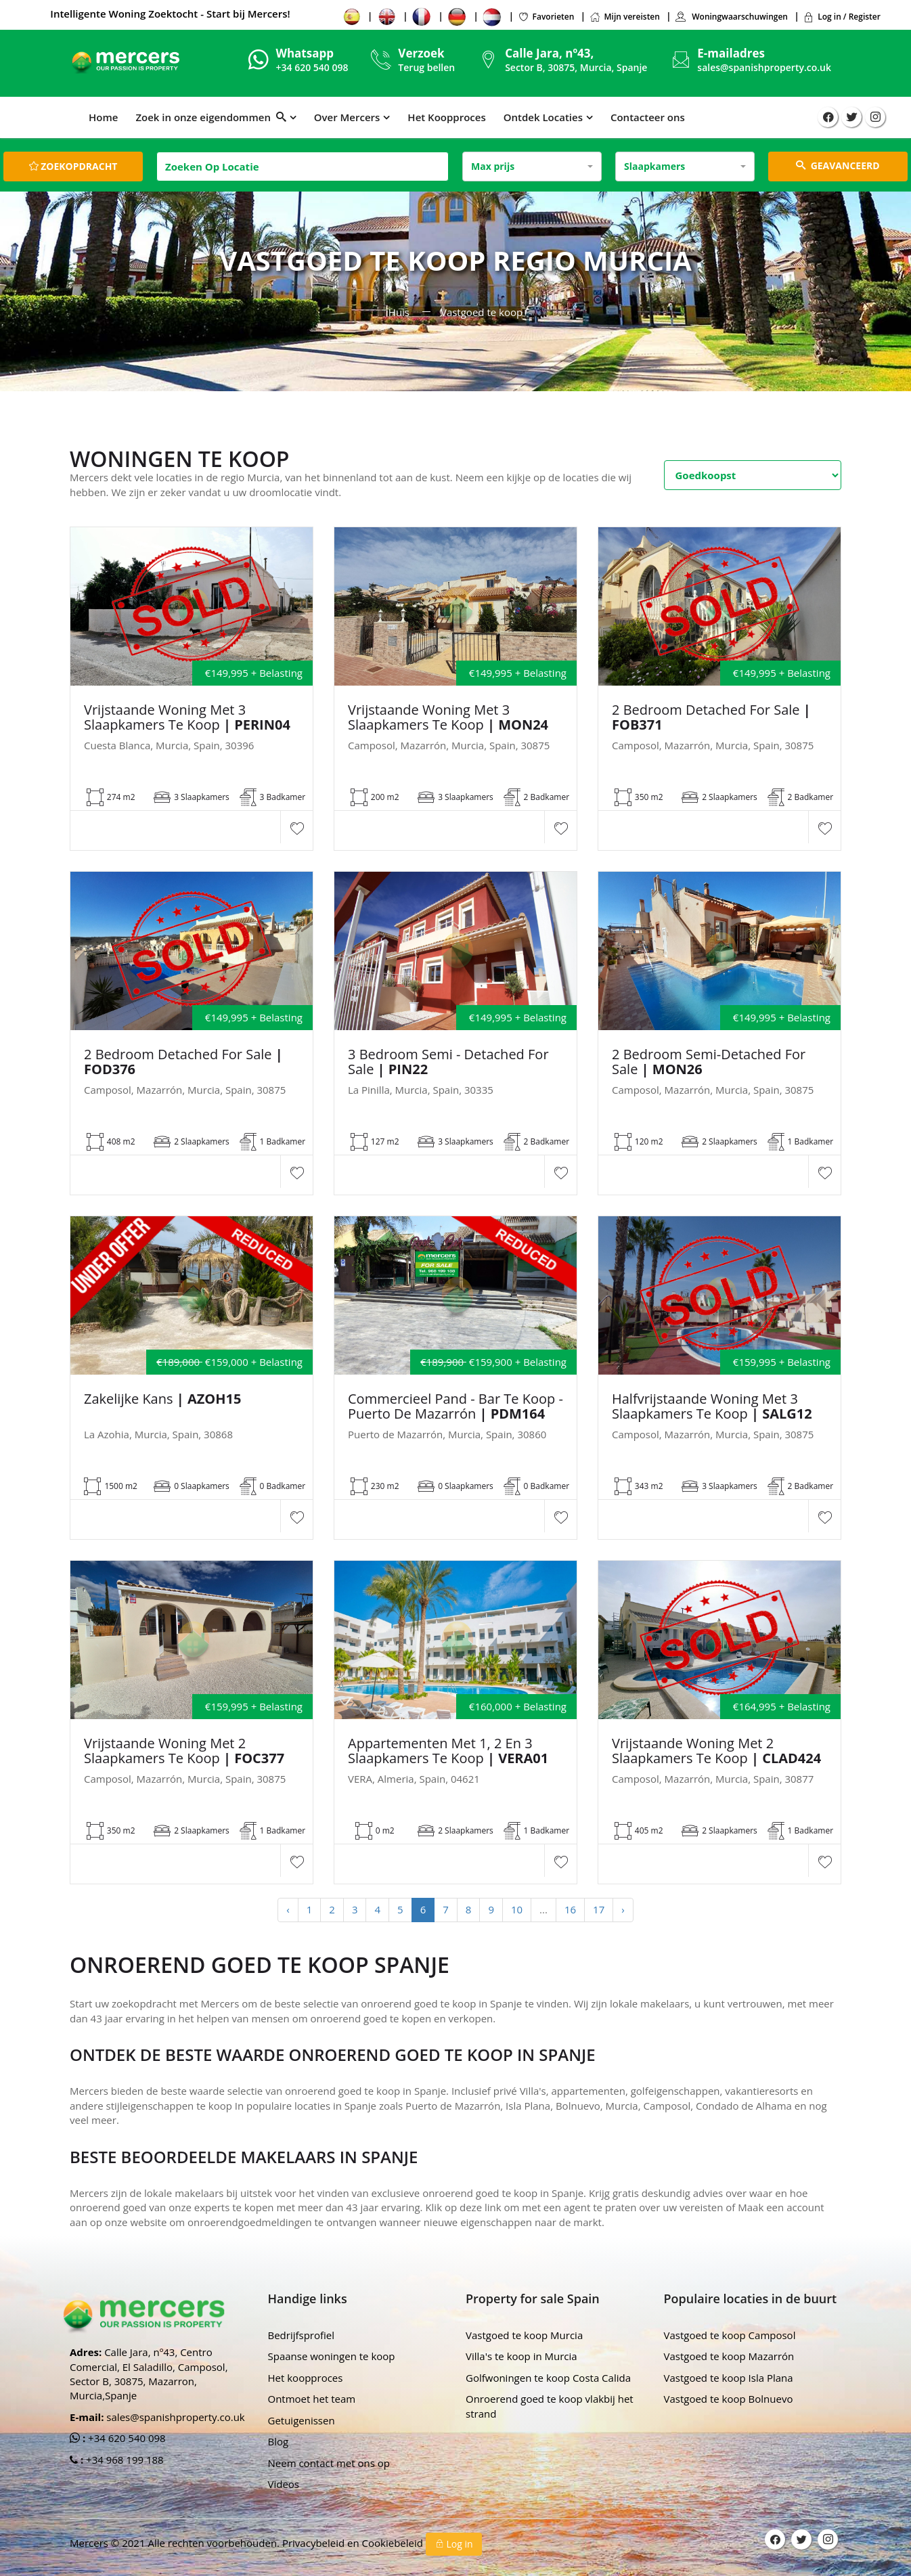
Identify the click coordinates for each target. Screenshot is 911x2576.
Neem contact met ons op (329, 2463)
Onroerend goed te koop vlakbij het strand (550, 2406)
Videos (284, 2484)
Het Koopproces (446, 117)
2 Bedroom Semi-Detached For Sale (708, 1062)
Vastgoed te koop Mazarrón (729, 2356)
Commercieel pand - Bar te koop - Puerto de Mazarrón (455, 1406)
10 (517, 1909)
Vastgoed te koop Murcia (524, 2335)
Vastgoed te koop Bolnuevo (728, 2398)
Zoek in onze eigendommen (210, 117)
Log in (454, 2543)
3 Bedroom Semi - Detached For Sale (448, 1062)
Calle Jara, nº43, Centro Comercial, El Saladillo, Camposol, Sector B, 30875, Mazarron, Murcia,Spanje (149, 2373)
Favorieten (546, 16)
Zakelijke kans (162, 1399)
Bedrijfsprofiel (301, 2335)
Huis (398, 312)
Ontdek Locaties (543, 117)
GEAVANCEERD (837, 165)
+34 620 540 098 (125, 2438)
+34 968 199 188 (123, 2459)
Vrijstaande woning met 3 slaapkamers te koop (187, 717)
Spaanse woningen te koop (331, 2356)
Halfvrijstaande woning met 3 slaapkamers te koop (712, 1406)
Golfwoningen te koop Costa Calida (548, 2377)
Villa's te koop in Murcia (521, 2356)
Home (103, 117)
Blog (278, 2441)
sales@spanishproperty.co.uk (764, 67)
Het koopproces (305, 2377)
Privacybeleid (314, 2543)
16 (570, 1909)
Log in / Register (842, 16)
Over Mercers (347, 117)
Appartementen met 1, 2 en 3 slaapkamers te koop (448, 1751)
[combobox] (532, 166)
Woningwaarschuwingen (731, 16)
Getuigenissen (301, 2420)
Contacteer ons (647, 117)
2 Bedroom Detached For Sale (711, 717)
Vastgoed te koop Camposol (730, 2335)
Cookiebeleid (394, 2543)
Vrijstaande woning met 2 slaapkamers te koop (184, 1751)
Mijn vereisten (625, 16)
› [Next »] (623, 1909)
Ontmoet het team (312, 2398)
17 (598, 1909)
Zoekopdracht (73, 166)
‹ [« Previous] (288, 1909)
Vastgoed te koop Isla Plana (728, 2377)
